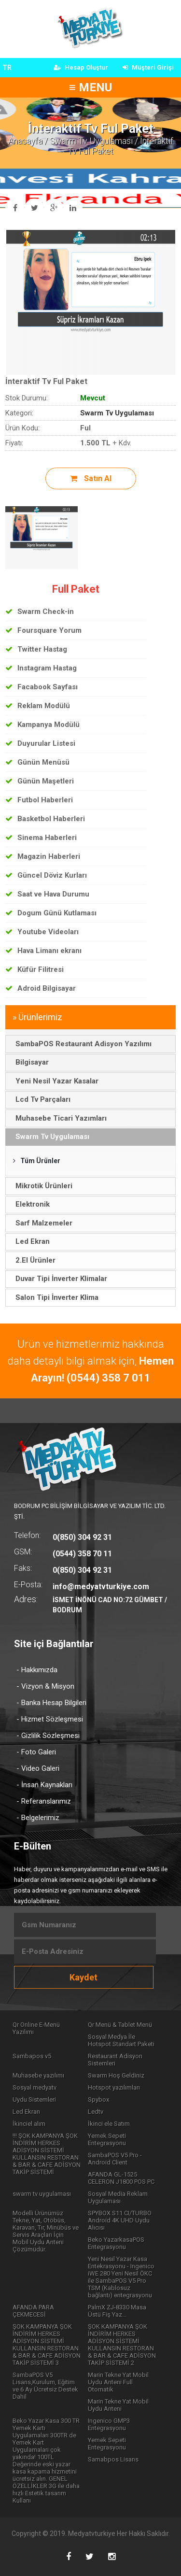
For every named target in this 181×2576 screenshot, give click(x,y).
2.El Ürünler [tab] (33, 1260)
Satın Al (90, 478)
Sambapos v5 (32, 2056)
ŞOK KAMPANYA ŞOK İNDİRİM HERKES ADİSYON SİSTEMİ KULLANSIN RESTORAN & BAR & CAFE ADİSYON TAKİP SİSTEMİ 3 (47, 2344)
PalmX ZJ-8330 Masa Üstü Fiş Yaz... (117, 2311)
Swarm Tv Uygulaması (91, 141)
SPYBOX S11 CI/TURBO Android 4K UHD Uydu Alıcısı (120, 2220)
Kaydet (83, 1977)
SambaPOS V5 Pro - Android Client (115, 2158)
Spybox (98, 2099)
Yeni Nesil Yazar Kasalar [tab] (54, 1081)
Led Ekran (26, 2111)
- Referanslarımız (43, 1801)
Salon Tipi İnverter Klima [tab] (54, 1297)
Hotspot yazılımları (114, 2087)
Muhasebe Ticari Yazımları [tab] (58, 1118)
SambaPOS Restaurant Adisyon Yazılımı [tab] (81, 1043)
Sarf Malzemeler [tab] (41, 1223)
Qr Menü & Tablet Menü (120, 2024)
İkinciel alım (29, 2123)
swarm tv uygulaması (42, 2193)
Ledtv (95, 2111)
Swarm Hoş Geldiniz (116, 2075)
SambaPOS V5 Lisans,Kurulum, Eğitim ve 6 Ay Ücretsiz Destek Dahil (45, 2385)
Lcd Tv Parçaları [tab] (40, 1099)
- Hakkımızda (36, 1669)
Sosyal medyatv (34, 2087)
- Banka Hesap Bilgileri (51, 1702)
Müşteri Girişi (148, 67)
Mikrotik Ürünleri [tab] (41, 1185)
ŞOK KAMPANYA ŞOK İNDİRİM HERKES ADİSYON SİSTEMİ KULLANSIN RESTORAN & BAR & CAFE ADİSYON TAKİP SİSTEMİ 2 (122, 2344)
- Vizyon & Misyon (45, 1686)
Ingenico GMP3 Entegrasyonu (109, 2424)
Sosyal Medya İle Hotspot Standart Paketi (121, 2040)
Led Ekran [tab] (30, 1241)
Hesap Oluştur (81, 67)
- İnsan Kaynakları (44, 1784)
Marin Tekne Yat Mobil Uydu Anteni (118, 2405)
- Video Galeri (37, 1768)
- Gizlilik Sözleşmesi (48, 1735)
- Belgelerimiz (37, 1817)
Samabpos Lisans (113, 2459)
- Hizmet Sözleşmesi (49, 1719)
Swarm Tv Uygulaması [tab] (50, 1136)
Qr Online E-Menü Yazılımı (36, 2028)
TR (7, 67)
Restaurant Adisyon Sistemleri (115, 2059)
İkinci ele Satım (109, 2123)
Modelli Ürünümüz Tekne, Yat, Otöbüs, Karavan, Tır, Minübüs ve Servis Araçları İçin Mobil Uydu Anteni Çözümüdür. (46, 2231)
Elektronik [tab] (30, 1204)
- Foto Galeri (36, 1752)
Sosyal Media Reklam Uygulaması (118, 2197)
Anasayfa (25, 141)
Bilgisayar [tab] (29, 1062)
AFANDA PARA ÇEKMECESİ (33, 2311)
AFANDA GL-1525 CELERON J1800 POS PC (121, 2178)
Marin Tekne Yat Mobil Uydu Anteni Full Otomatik (118, 2382)
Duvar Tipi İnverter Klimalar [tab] (59, 1278)
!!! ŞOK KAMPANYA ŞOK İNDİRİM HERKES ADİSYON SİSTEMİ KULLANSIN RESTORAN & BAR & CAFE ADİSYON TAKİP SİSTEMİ (47, 2154)
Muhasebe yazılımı (38, 2075)
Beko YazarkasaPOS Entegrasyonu (116, 2243)
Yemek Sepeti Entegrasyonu (107, 2139)
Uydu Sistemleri (34, 2099)
